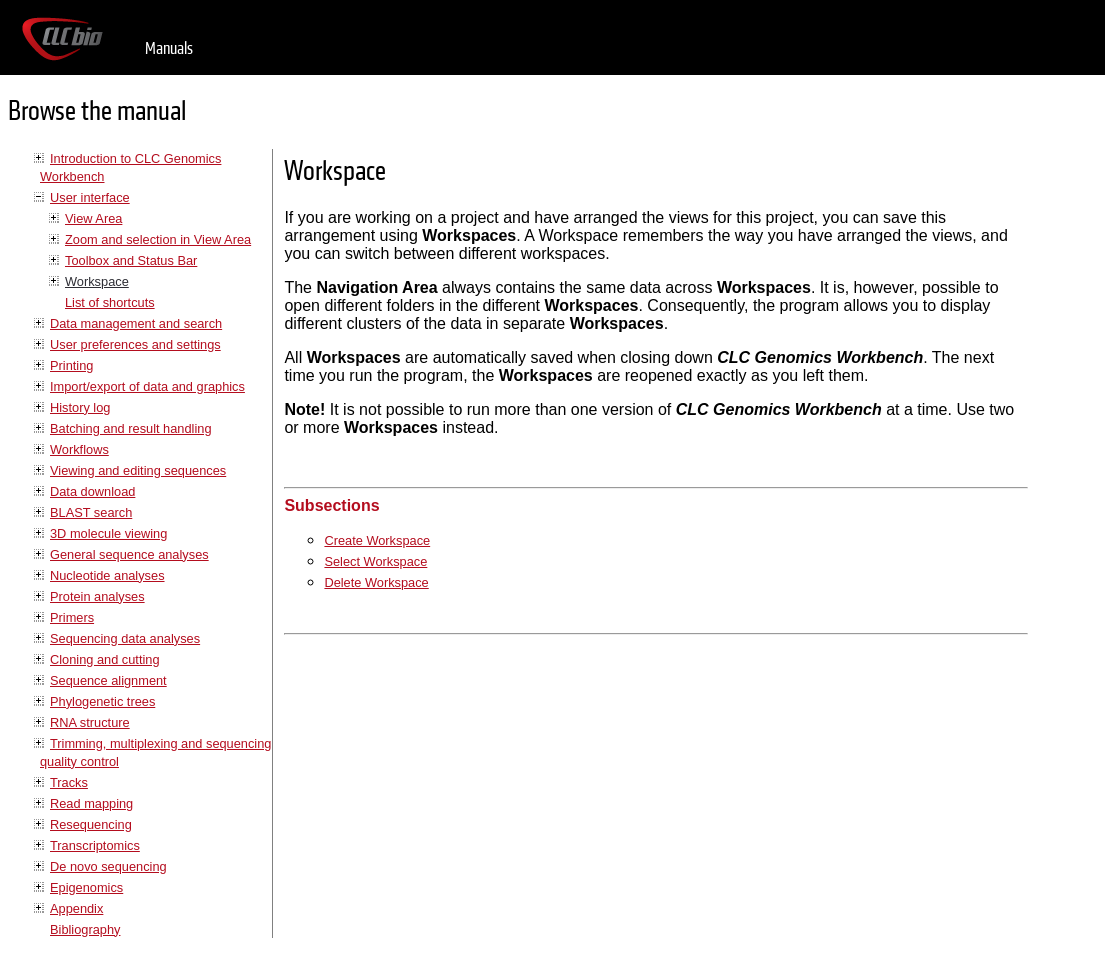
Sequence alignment (108, 680)
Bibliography (85, 929)
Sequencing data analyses (125, 638)
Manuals (169, 48)
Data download (92, 491)
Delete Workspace (376, 582)
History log (80, 407)
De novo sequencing (108, 866)
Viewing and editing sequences (138, 470)
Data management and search (136, 323)
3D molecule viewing (108, 533)
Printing (71, 365)
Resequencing (91, 824)
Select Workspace (375, 561)
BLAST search (91, 512)
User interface (90, 197)
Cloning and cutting (105, 659)
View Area (93, 218)
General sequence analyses (129, 554)
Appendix (76, 908)
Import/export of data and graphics (147, 386)
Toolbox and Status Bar (131, 260)
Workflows (79, 449)
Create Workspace (377, 540)
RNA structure (90, 722)
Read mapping (91, 803)
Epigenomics (86, 887)
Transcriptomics (95, 845)
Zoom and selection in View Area (158, 239)
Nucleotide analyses (107, 575)
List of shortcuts (110, 302)
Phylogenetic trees (102, 701)
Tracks (69, 782)
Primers (72, 617)
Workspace (97, 281)
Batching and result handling (131, 428)
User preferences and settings (135, 344)
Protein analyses (97, 596)
